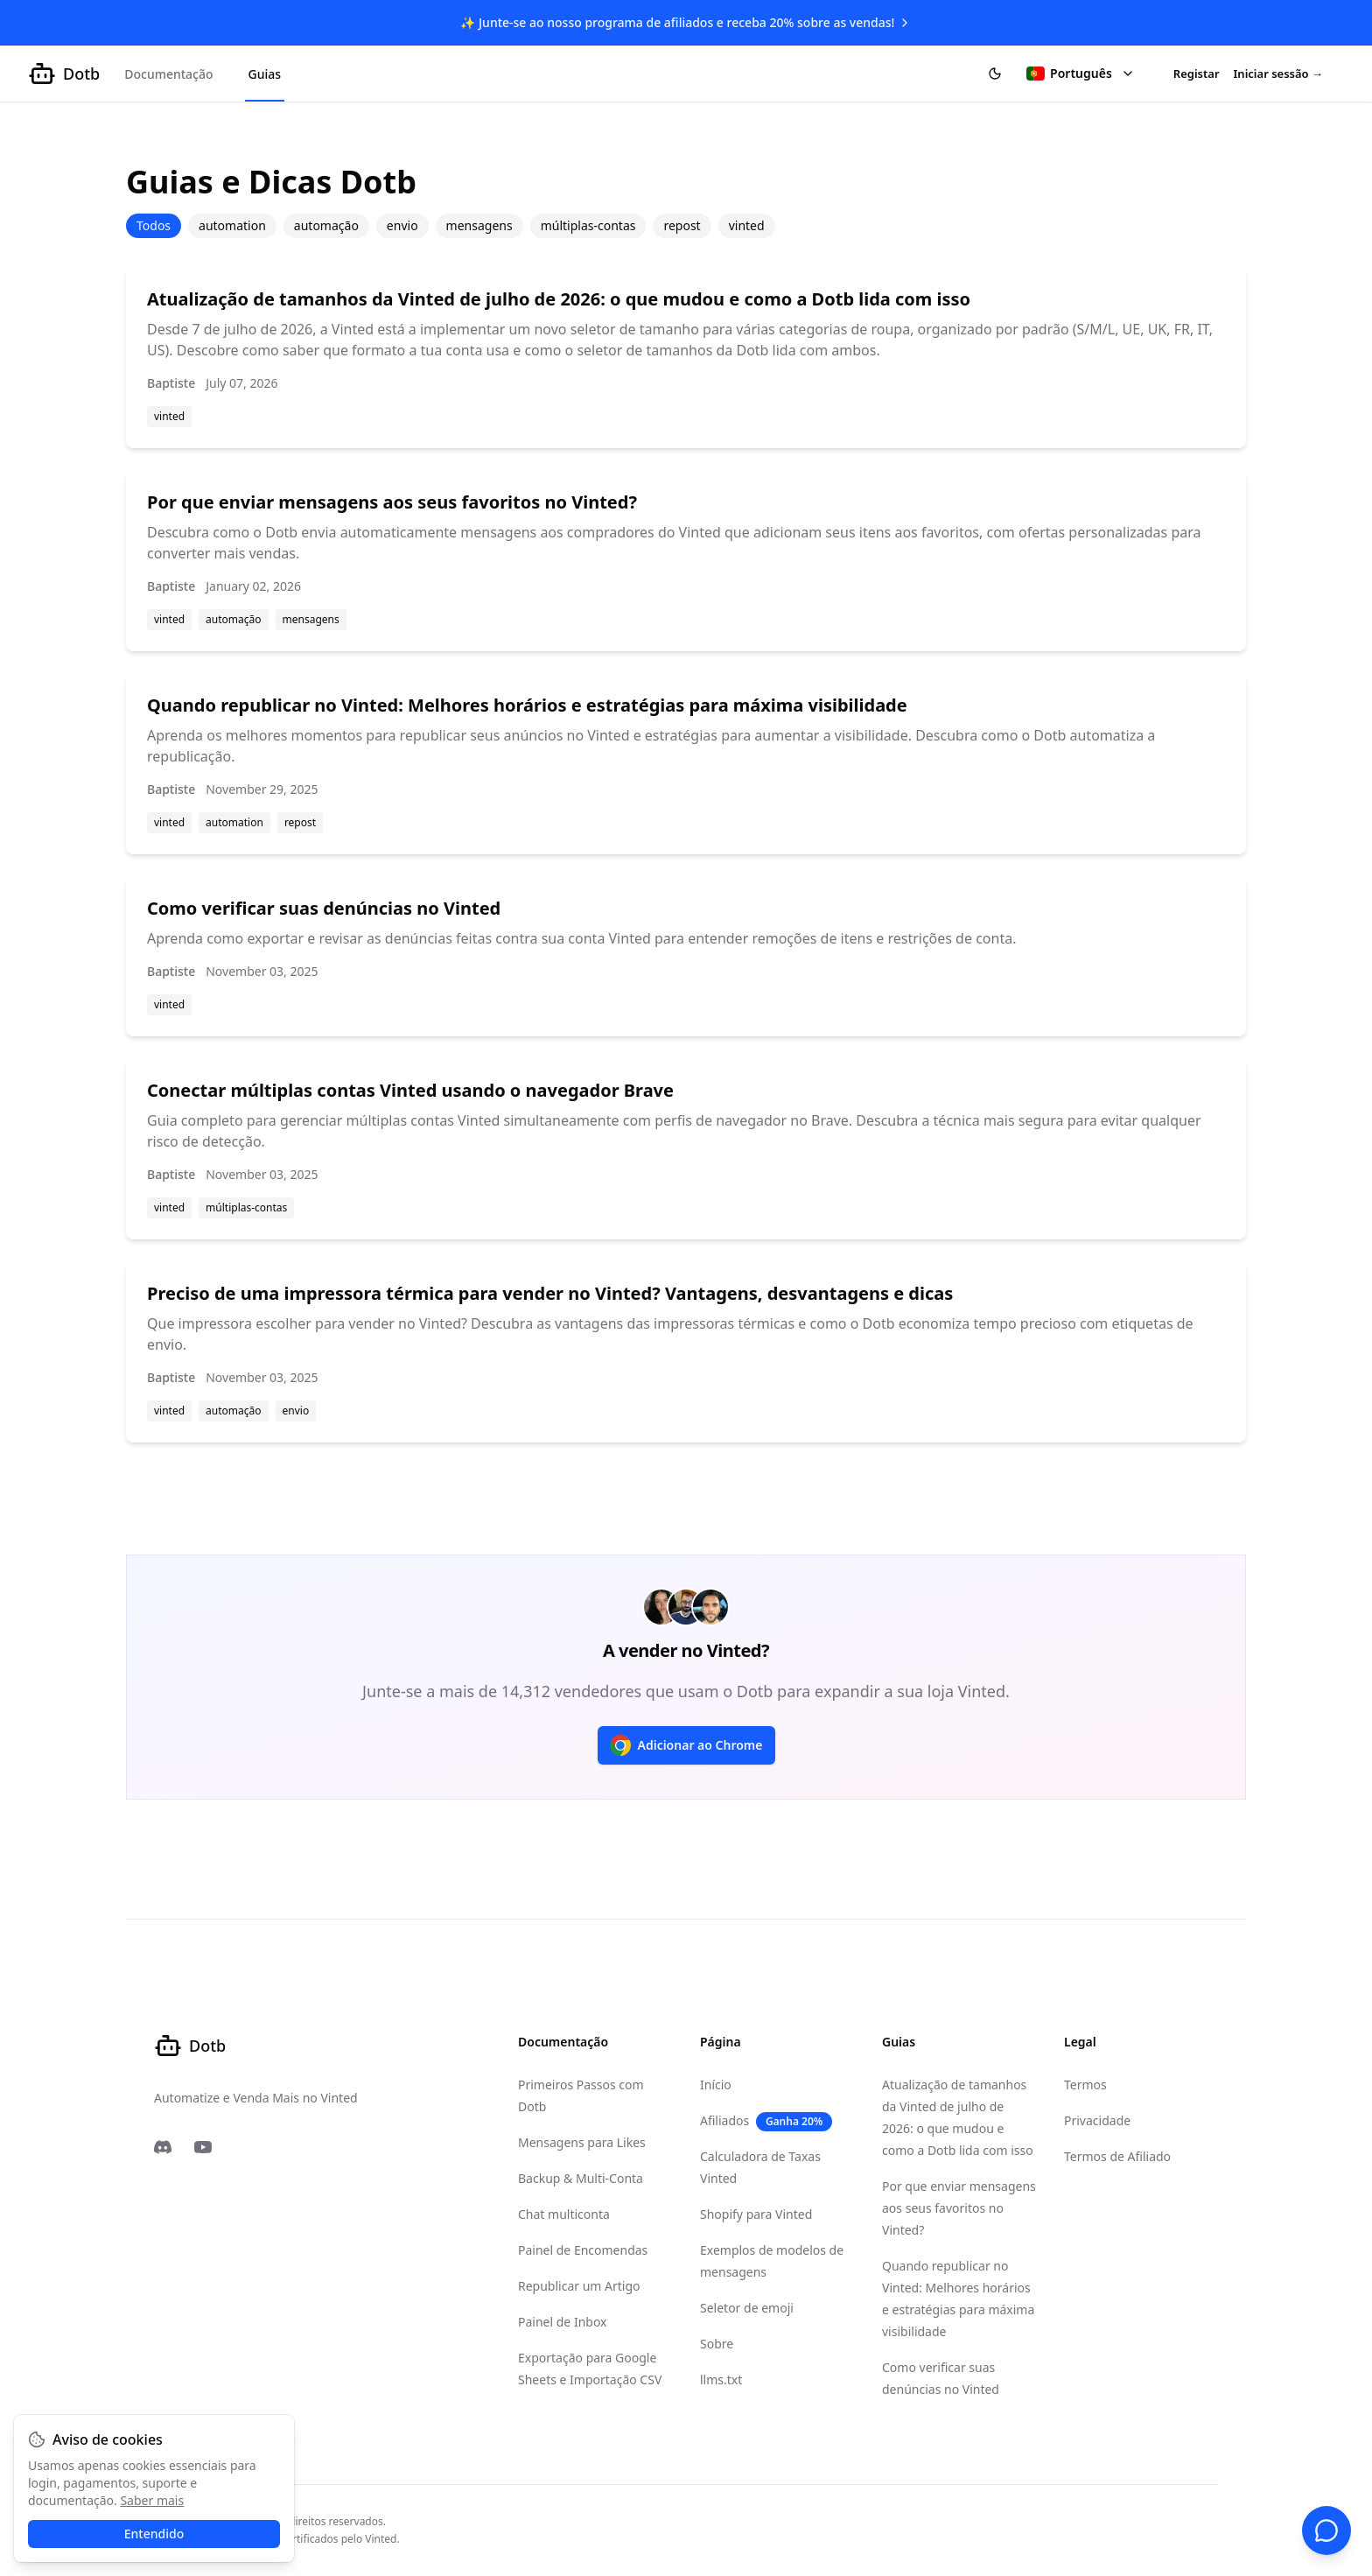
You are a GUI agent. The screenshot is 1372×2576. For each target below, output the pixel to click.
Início (716, 2084)
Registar (1196, 74)
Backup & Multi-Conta (580, 2178)
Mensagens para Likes (582, 2142)
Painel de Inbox (562, 2321)
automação (326, 225)
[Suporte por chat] (1326, 2530)
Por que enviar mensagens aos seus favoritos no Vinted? (959, 2208)
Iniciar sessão (1278, 74)
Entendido (154, 2533)
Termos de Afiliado (1117, 2156)
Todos (153, 225)
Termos (1085, 2084)
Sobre (716, 2343)
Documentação (168, 74)
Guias (265, 74)
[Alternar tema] (995, 74)
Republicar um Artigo (579, 2286)
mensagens (479, 225)
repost (681, 225)
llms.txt (721, 2379)
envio (402, 225)
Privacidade (1097, 2120)
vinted (747, 225)
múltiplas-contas (588, 225)
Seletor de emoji (747, 2307)
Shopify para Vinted (756, 2214)
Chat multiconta (564, 2214)
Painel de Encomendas (583, 2250)
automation (232, 225)
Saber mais (152, 2500)
